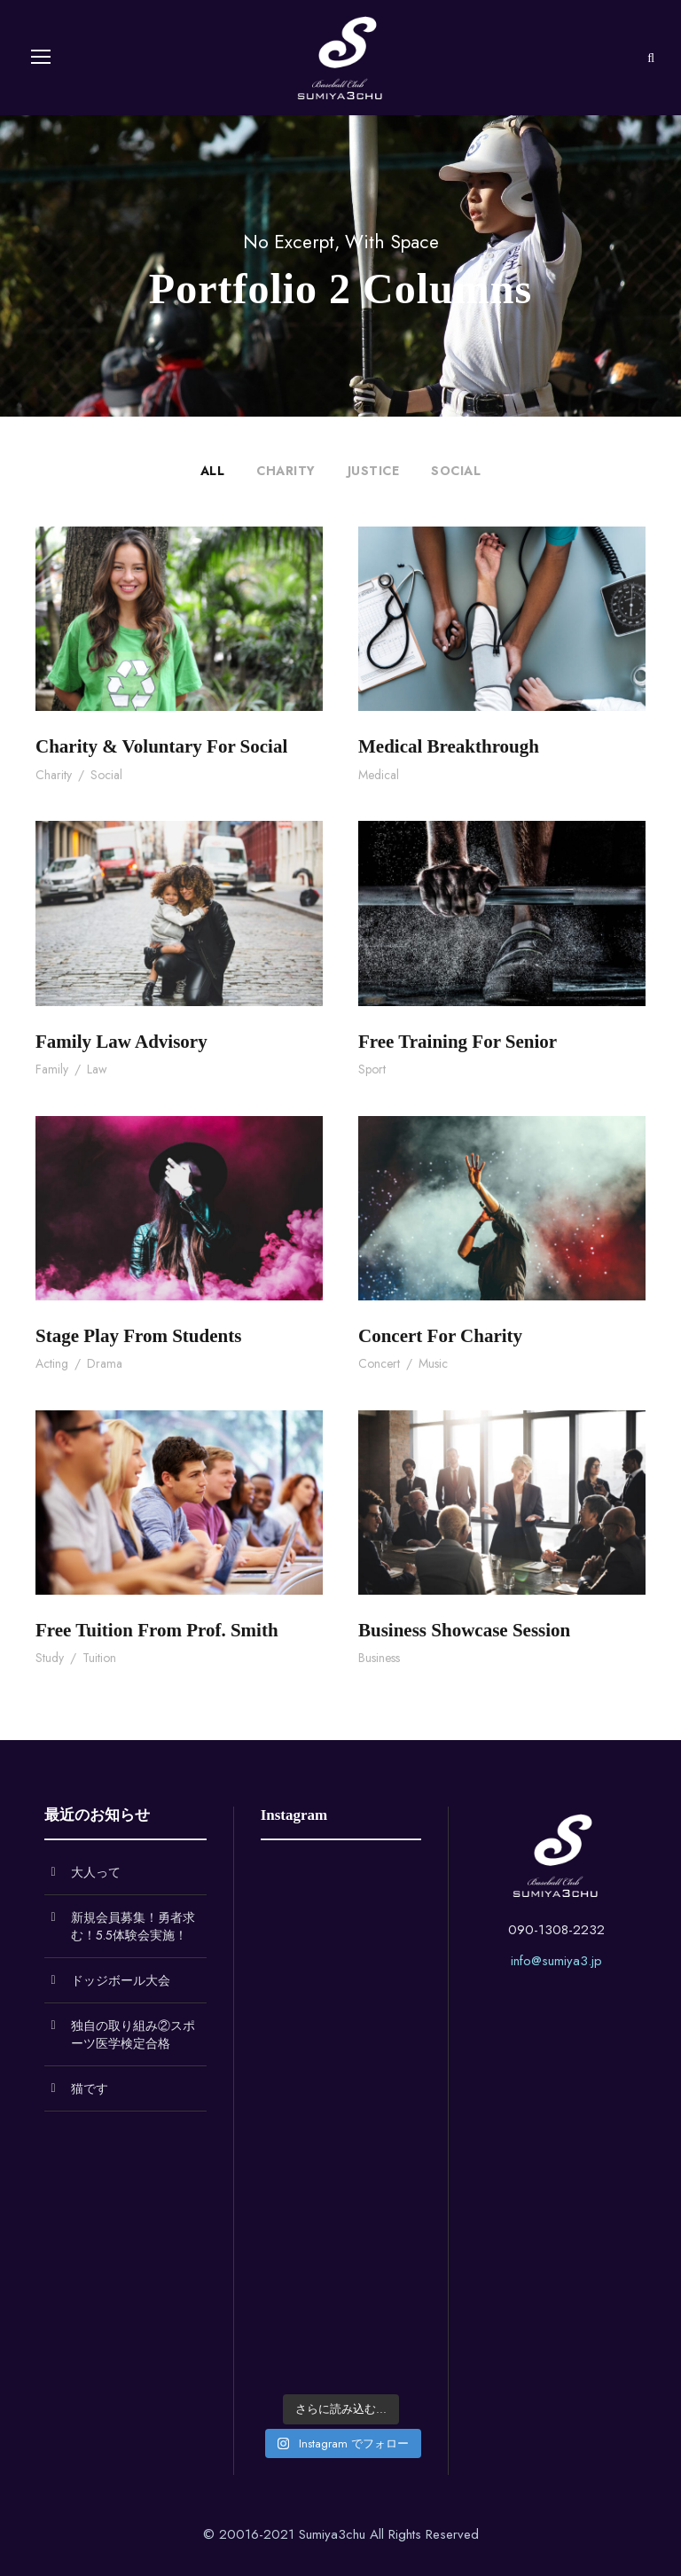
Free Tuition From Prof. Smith (156, 1630)
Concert (379, 1363)
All (212, 471)
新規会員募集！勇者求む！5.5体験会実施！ (133, 1926)
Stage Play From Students (138, 1336)
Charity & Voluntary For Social (161, 746)
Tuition (99, 1658)
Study (49, 1658)
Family (51, 1069)
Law (97, 1069)
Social (456, 471)
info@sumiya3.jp (556, 1961)
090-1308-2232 (556, 1930)
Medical (378, 775)
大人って (96, 1872)
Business (379, 1658)
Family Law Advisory (121, 1041)
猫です (89, 2088)
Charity (286, 471)
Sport (372, 1069)
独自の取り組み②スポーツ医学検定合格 (133, 2034)
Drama (104, 1363)
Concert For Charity (440, 1336)
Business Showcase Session (464, 1630)
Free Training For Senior (457, 1041)
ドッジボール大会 (120, 1980)
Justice (374, 471)
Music (433, 1363)
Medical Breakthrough (448, 746)
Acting (51, 1363)
